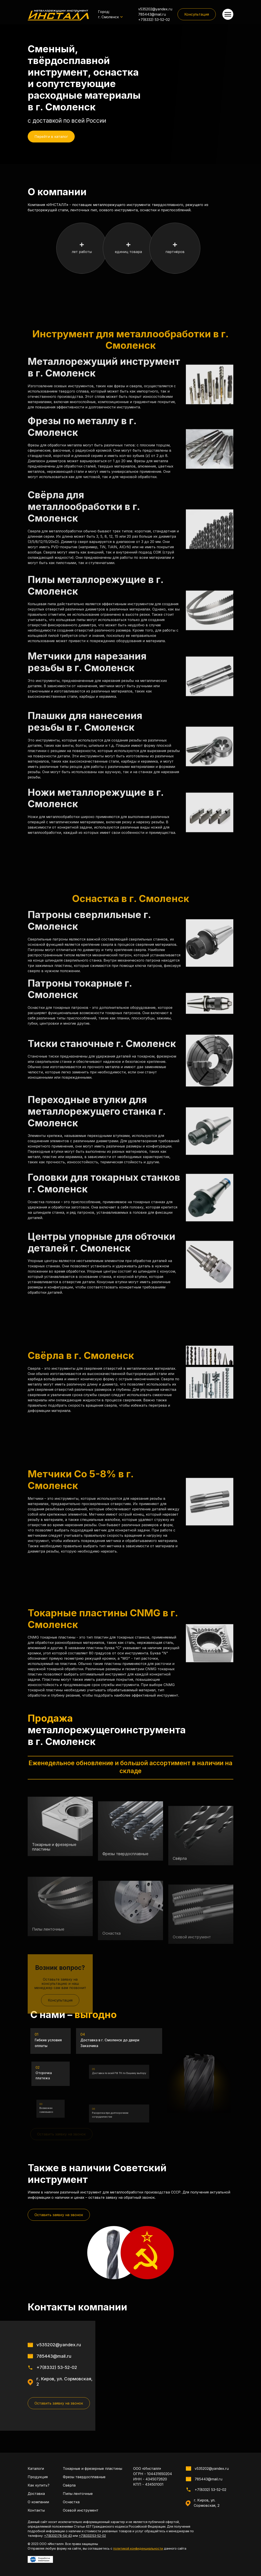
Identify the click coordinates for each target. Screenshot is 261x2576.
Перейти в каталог (51, 136)
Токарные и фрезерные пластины (92, 2502)
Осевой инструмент (80, 2544)
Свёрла (69, 2519)
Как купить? (38, 2519)
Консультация (196, 14)
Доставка (36, 2527)
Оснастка (71, 2535)
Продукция (38, 2510)
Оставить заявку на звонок (61, 2134)
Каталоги (36, 2502)
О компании (38, 2535)
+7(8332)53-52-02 (92, 2569)
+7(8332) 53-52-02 (154, 19)
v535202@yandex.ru (155, 9)
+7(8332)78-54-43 (58, 2569)
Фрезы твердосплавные (84, 2510)
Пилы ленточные (78, 2527)
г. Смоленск (108, 17)
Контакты (36, 2544)
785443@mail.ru (152, 14)
